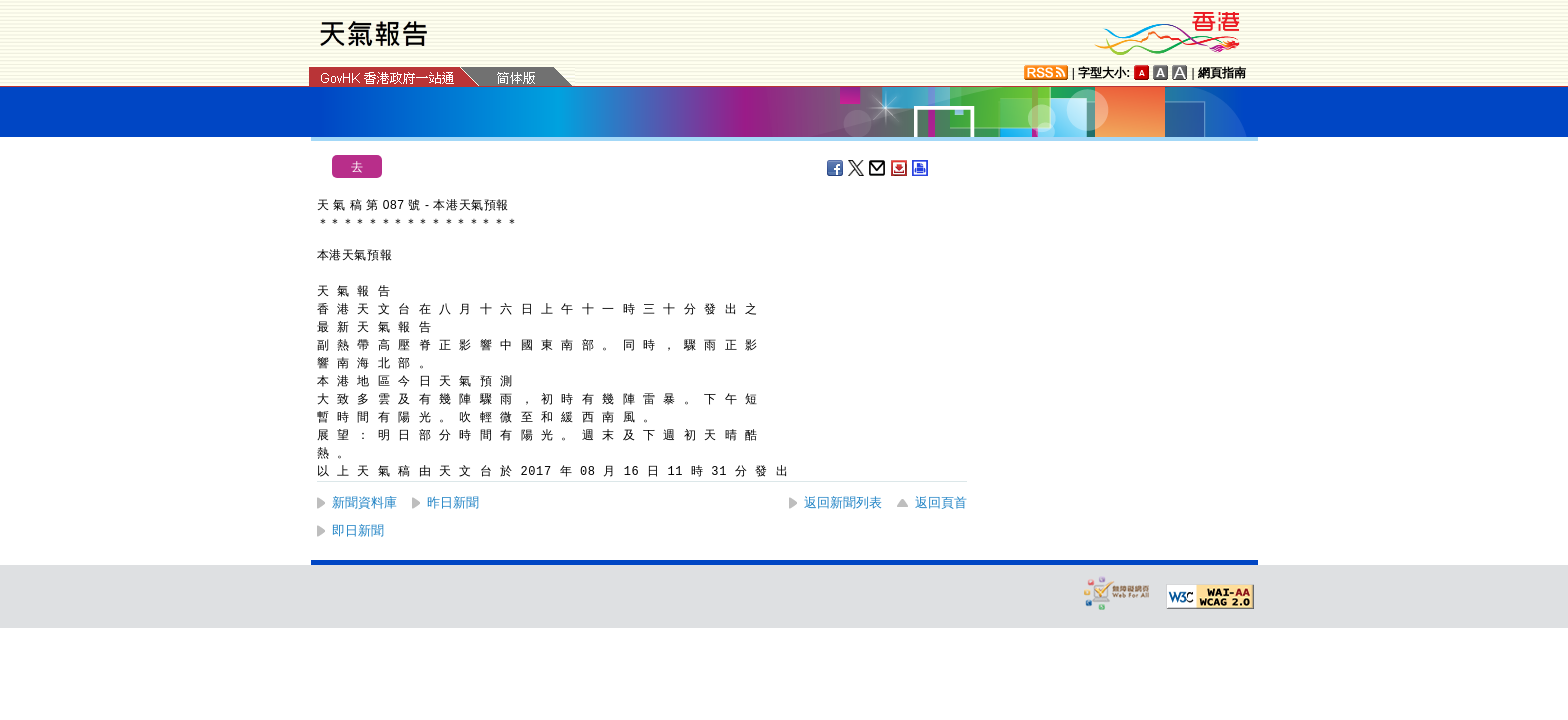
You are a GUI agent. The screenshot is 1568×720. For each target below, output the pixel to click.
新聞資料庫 (364, 502)
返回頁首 (941, 502)
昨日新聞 (453, 502)
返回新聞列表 (843, 502)
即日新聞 (358, 530)
